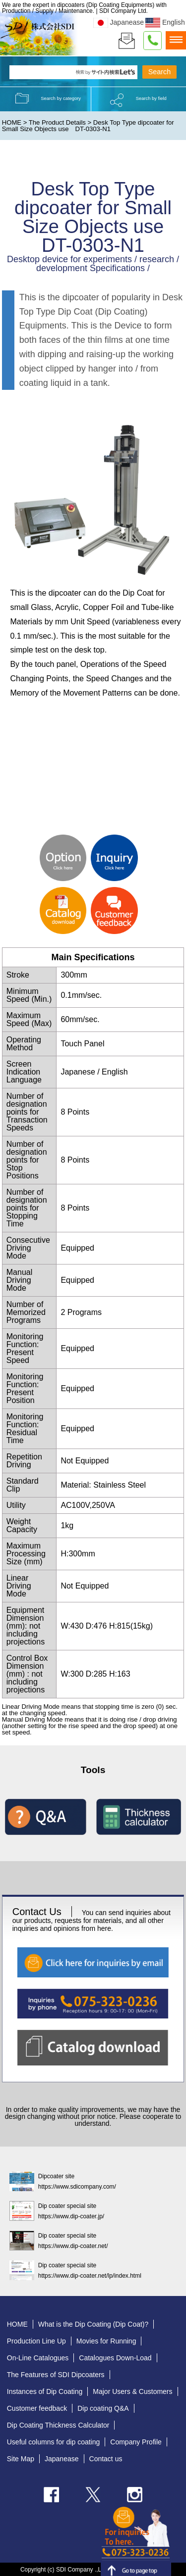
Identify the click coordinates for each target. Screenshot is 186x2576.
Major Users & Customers (132, 2391)
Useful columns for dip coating (53, 2442)
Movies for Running (106, 2341)
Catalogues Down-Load (115, 2358)
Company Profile (136, 2442)
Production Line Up (36, 2341)
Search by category (61, 98)
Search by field (151, 98)
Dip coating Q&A (103, 2408)
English (165, 22)
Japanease (118, 22)
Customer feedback (37, 2408)
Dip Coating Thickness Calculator (58, 2425)
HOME (11, 122)
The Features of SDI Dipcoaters (56, 2375)
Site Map (20, 2459)
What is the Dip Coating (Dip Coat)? (93, 2324)
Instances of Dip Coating (45, 2391)
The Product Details (57, 122)
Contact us (106, 2459)
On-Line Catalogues (38, 2358)
